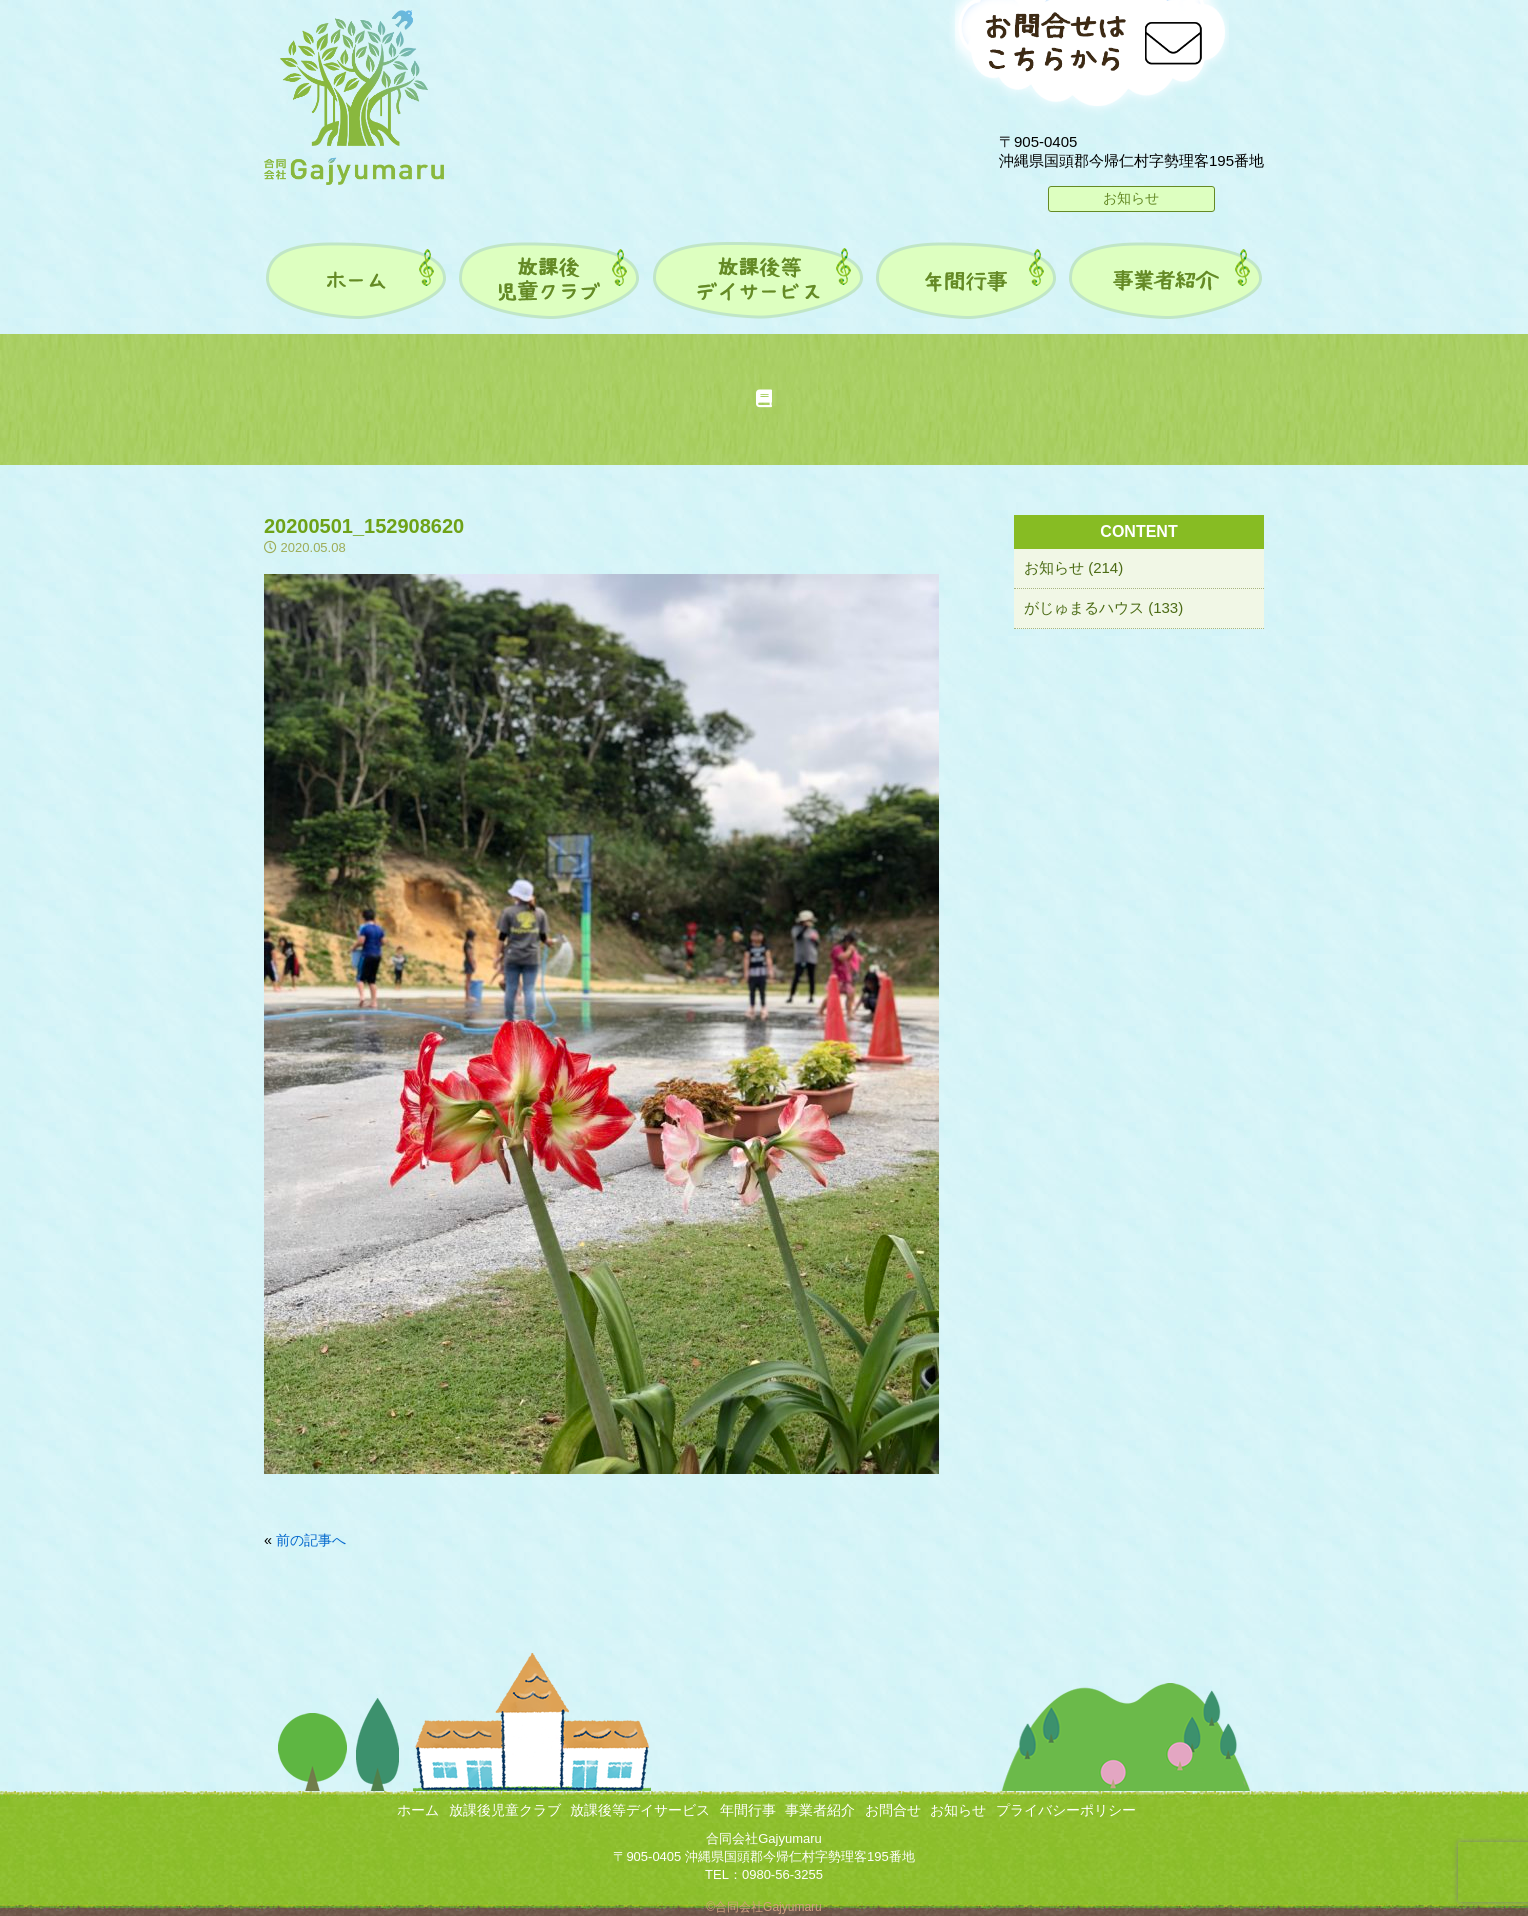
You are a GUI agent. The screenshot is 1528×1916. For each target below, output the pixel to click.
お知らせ (1131, 198)
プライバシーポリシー (1066, 1810)
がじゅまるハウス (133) (1103, 607)
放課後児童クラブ (505, 1810)
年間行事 (748, 1810)
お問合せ (893, 1810)
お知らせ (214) (1073, 567)
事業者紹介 (820, 1810)
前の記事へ (311, 1540)
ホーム (418, 1810)
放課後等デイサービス (640, 1810)
